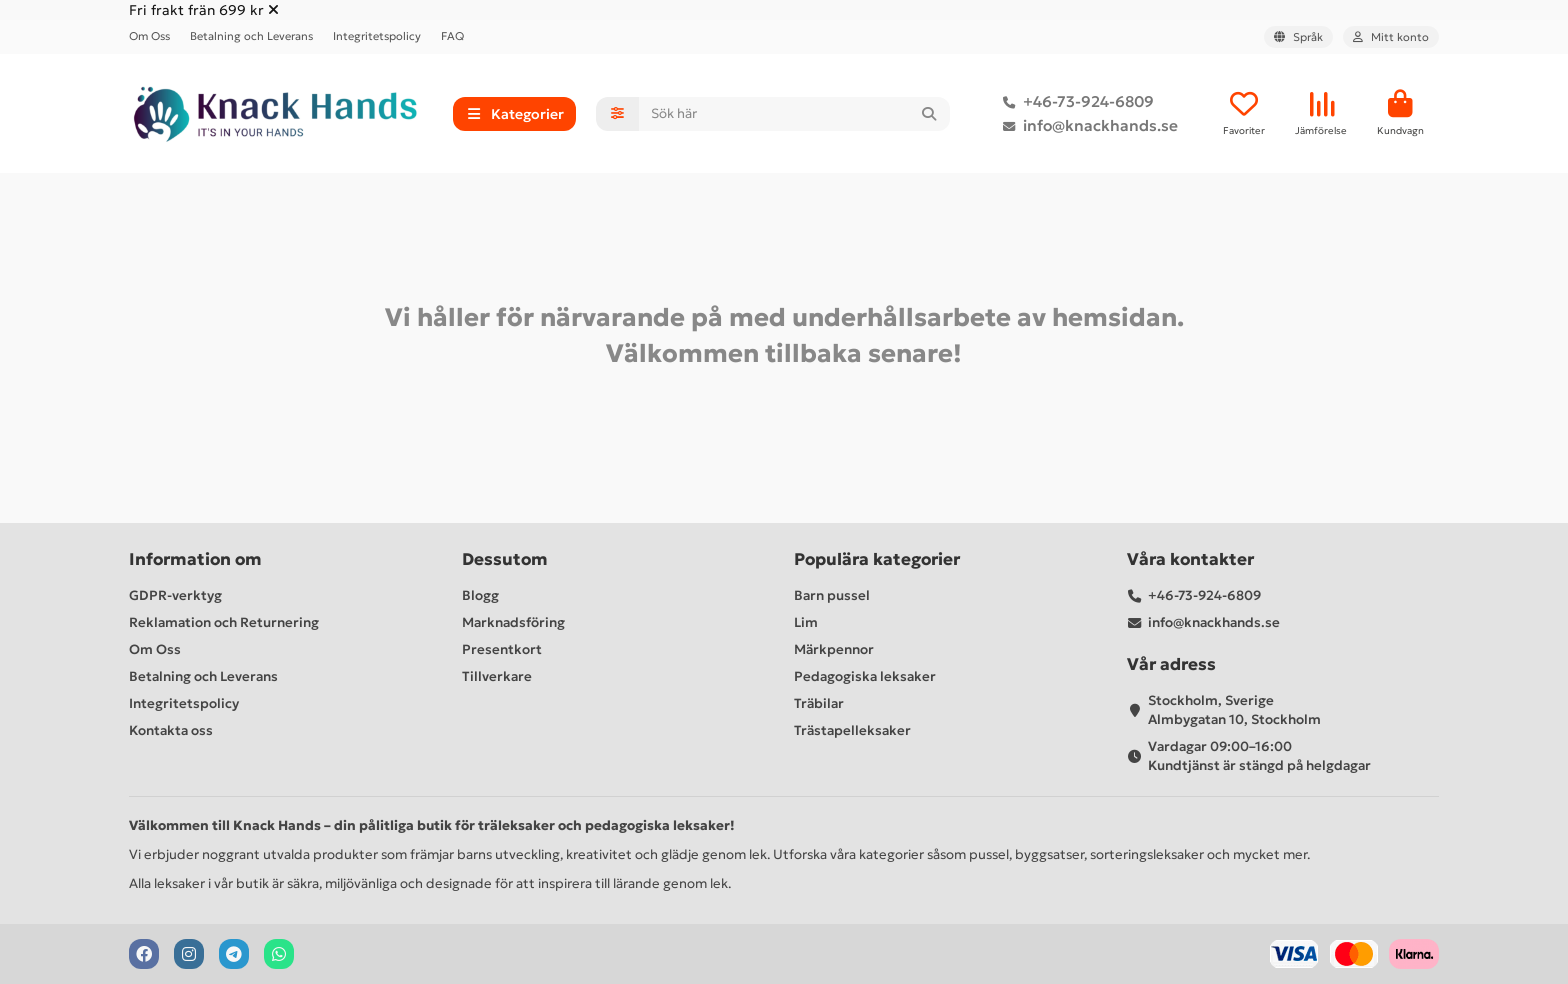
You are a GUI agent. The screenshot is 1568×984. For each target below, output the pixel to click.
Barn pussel (832, 595)
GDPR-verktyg (175, 595)
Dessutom (505, 559)
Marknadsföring (513, 622)
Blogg (480, 595)
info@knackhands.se (1086, 126)
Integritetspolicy (377, 36)
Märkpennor (834, 649)
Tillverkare (497, 676)
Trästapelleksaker (852, 730)
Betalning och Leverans (251, 36)
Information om (195, 559)
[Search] (795, 114)
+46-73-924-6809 (1074, 102)
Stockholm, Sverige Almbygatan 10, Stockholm (1234, 710)
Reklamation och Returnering (224, 622)
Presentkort (502, 649)
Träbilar (819, 703)
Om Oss (149, 36)
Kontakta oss (171, 730)
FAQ (452, 36)
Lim (806, 622)
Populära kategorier (877, 559)
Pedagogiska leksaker (865, 676)
